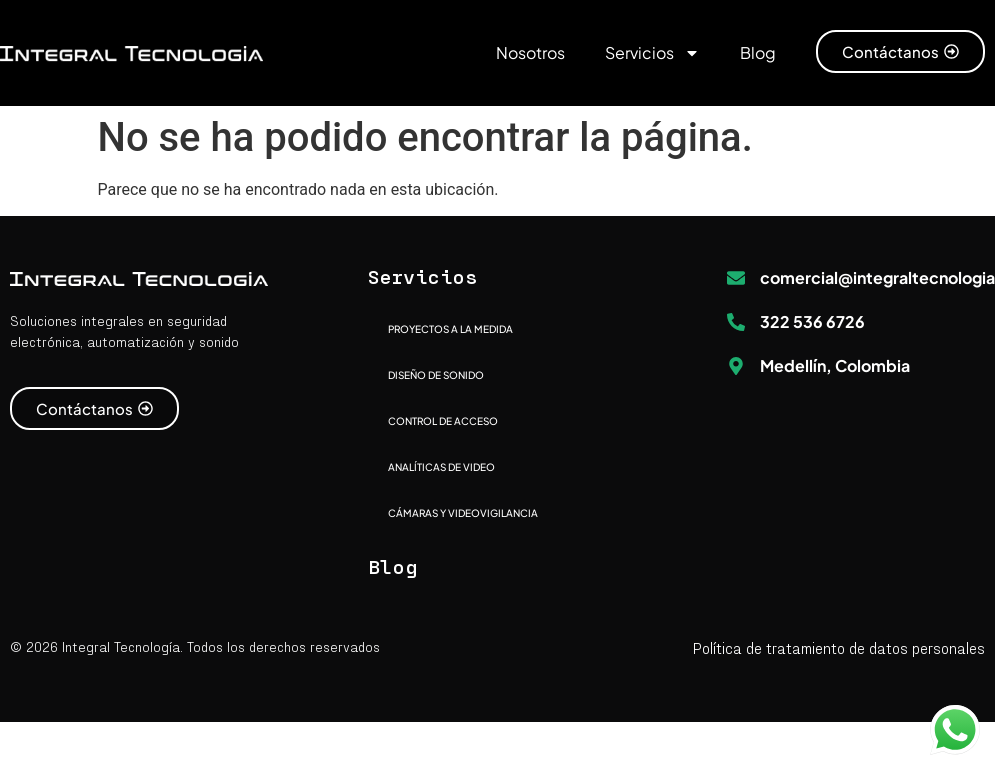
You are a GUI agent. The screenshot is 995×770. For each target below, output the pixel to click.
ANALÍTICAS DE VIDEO (441, 467)
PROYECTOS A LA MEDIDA (450, 329)
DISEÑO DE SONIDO (436, 375)
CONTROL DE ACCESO (443, 421)
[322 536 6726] (736, 322)
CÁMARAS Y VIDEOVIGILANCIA (463, 513)
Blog (758, 52)
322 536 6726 (812, 321)
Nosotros (530, 52)
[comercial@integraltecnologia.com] (736, 278)
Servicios (652, 53)
